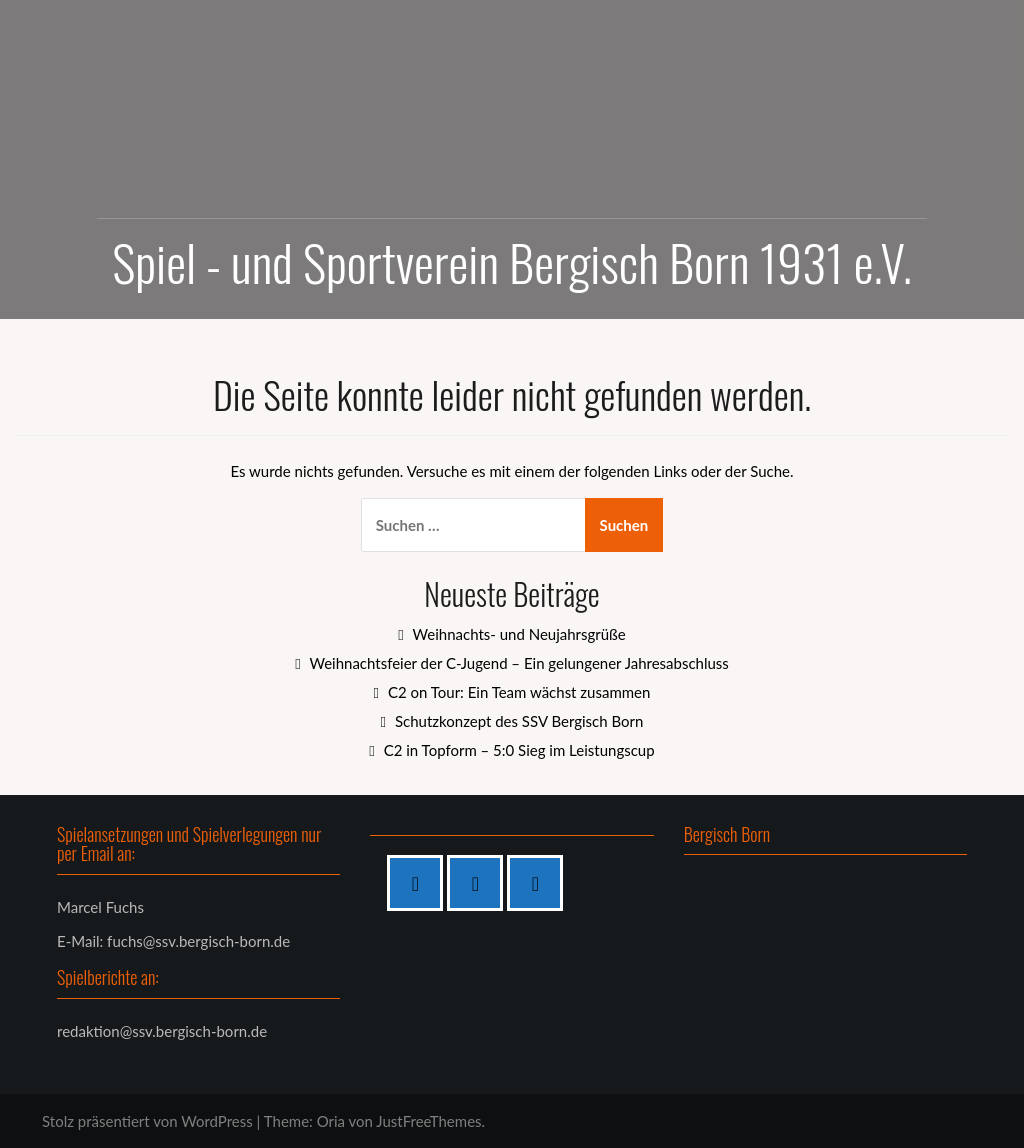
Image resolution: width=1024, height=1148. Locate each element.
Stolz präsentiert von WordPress (147, 1121)
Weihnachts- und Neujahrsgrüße (519, 634)
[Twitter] (540, 883)
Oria (331, 1121)
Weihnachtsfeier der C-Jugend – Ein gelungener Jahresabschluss (518, 663)
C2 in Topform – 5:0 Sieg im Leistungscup (519, 750)
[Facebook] (420, 883)
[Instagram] (480, 883)
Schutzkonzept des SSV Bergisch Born (519, 721)
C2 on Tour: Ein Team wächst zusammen (519, 692)
